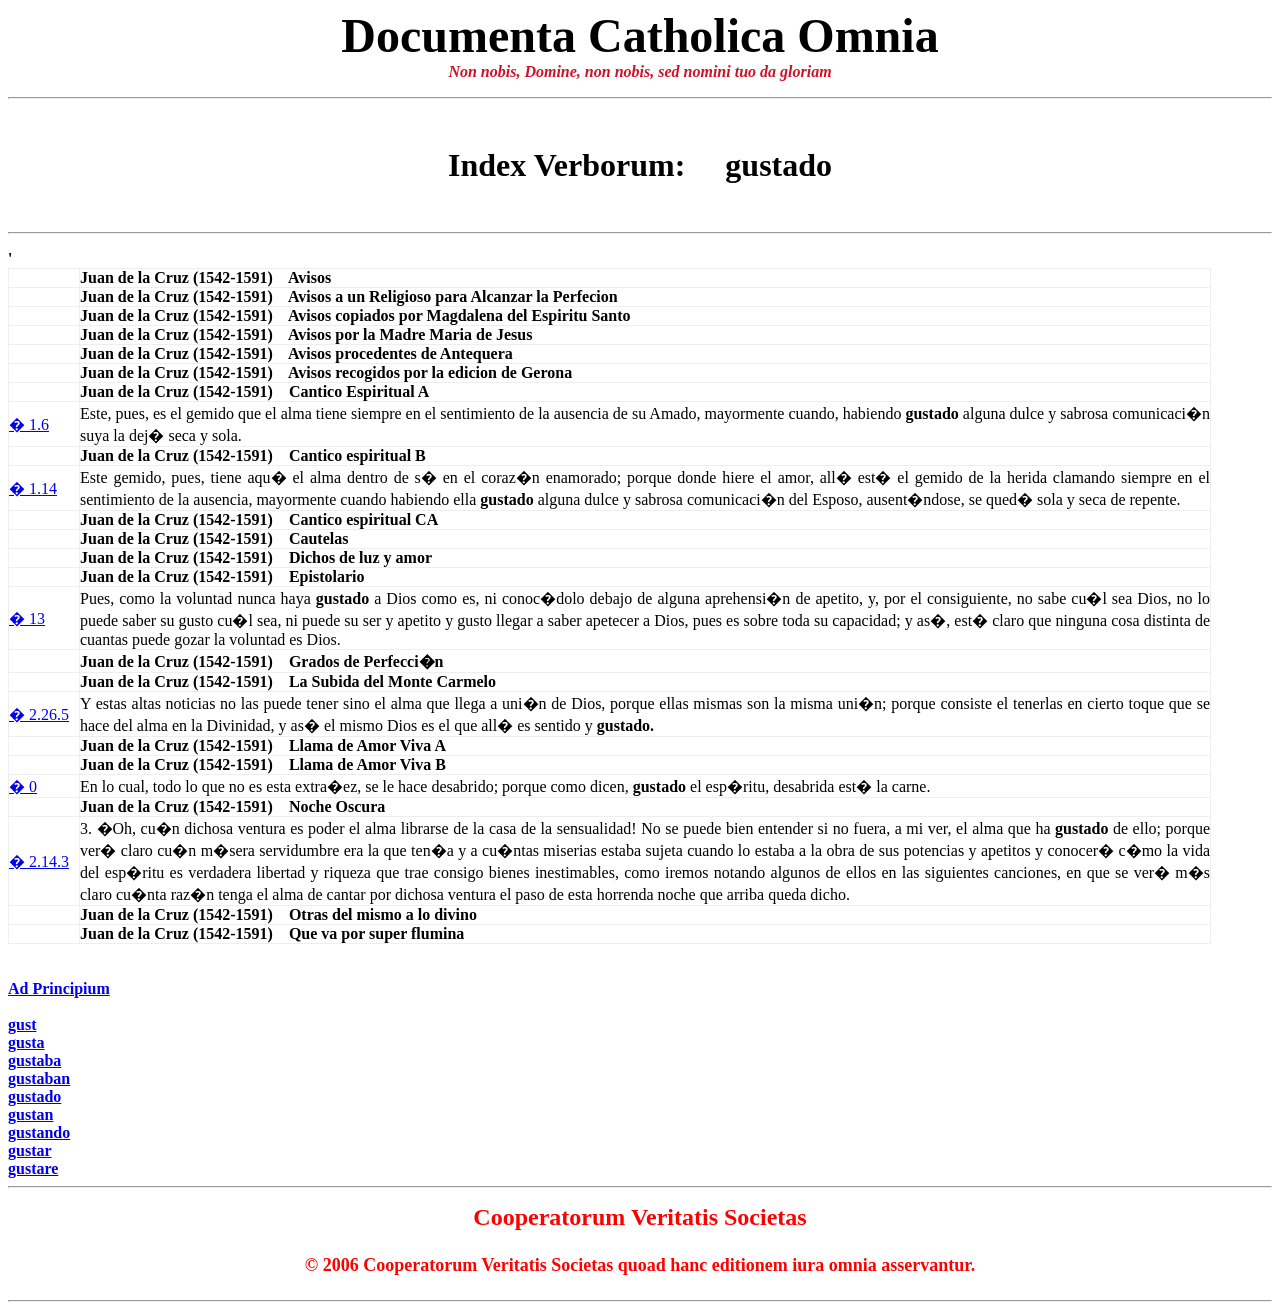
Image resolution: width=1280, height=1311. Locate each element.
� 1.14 (33, 488)
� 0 (23, 786)
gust (22, 1024)
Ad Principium (59, 988)
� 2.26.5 (39, 714)
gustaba (34, 1060)
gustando (39, 1132)
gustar (30, 1150)
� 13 (27, 618)
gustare (33, 1168)
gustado (34, 1096)
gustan (30, 1114)
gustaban (39, 1078)
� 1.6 (29, 424)
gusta (26, 1042)
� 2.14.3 (39, 861)
